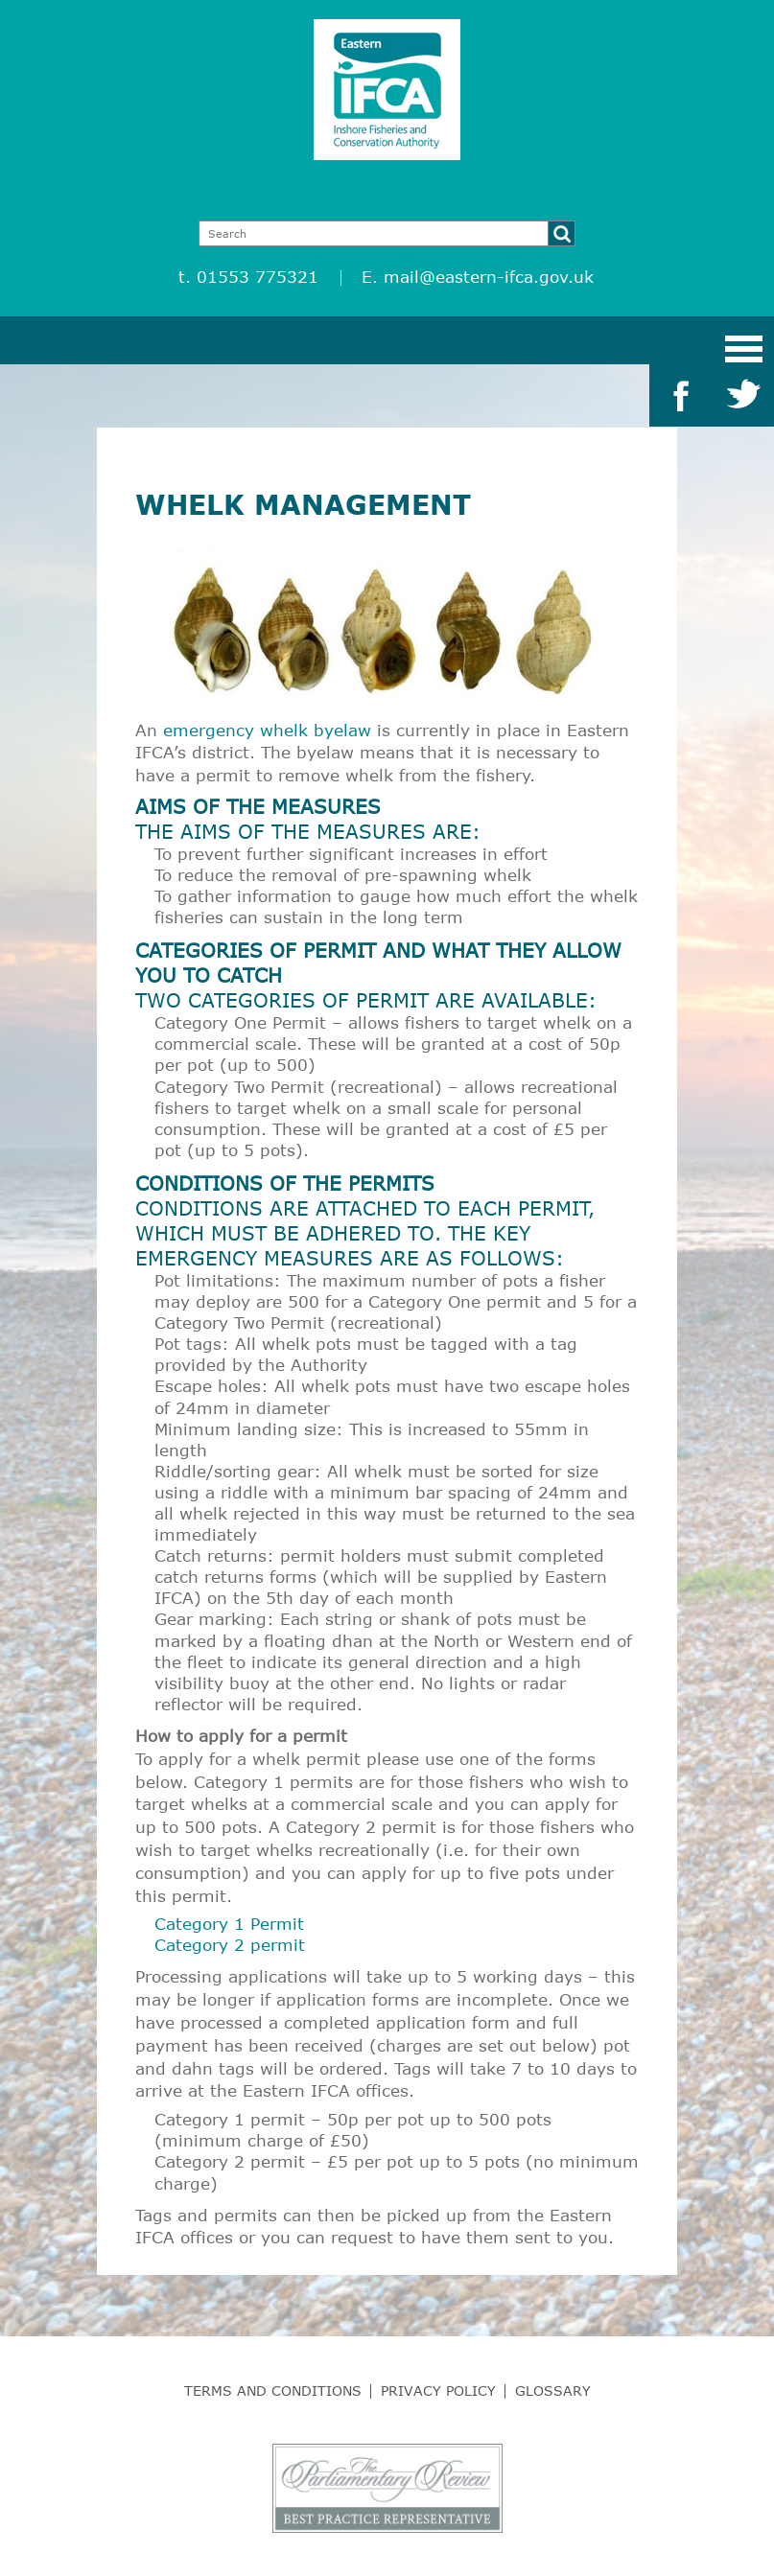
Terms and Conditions (273, 2390)
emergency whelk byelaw (267, 730)
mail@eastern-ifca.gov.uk (489, 277)
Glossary (553, 2390)
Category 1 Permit (229, 1924)
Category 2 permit (229, 1945)
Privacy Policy (438, 2390)
